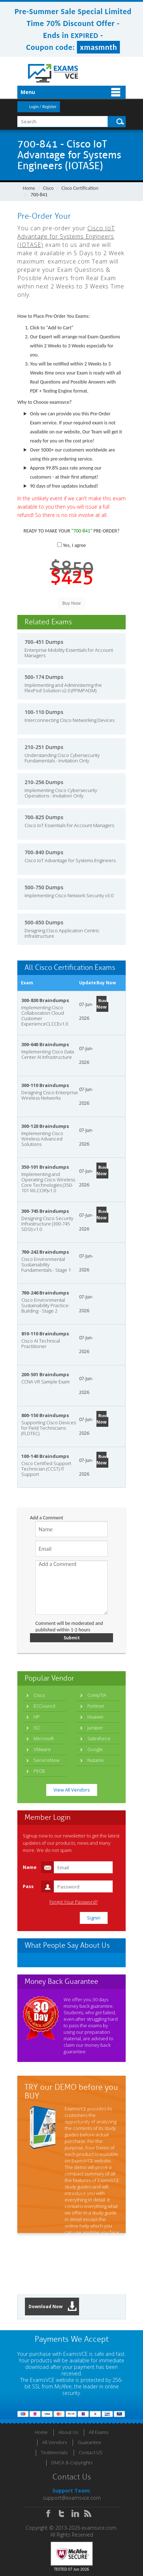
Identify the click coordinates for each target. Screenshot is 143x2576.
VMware (42, 1749)
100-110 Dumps (44, 712)
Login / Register (42, 106)
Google (95, 1749)
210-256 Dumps (44, 782)
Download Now (53, 2306)
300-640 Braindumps (45, 1044)
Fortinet (95, 1706)
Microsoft (44, 1738)
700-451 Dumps (44, 641)
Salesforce (98, 1738)
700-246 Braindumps (45, 1292)
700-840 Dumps (44, 852)
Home (29, 188)
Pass (28, 1886)
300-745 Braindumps (45, 1211)
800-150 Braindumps (45, 1415)
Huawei (95, 1716)
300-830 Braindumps (45, 1000)
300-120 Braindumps (45, 1126)
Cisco (48, 188)
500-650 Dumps (44, 922)
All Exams (98, 2432)
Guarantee (89, 2442)
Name (29, 1867)
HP (37, 1716)
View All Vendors (71, 1789)
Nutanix (95, 1760)
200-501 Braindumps (45, 1374)
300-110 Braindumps (45, 1085)
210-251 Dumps (44, 747)
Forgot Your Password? (73, 1902)
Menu (28, 92)
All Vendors (54, 2442)
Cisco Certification (79, 188)
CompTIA (97, 1695)
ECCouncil (44, 1706)
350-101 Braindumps (45, 1167)
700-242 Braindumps (45, 1252)
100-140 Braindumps (45, 1456)
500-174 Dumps (44, 676)
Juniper (95, 1727)
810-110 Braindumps (45, 1333)
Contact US (91, 2452)
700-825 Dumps (44, 817)
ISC (37, 1727)
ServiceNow (46, 1760)
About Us (68, 2432)
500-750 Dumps (44, 887)
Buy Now (101, 1004)
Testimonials (54, 2452)
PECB (39, 1771)
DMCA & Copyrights (71, 2462)
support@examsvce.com (72, 2497)
